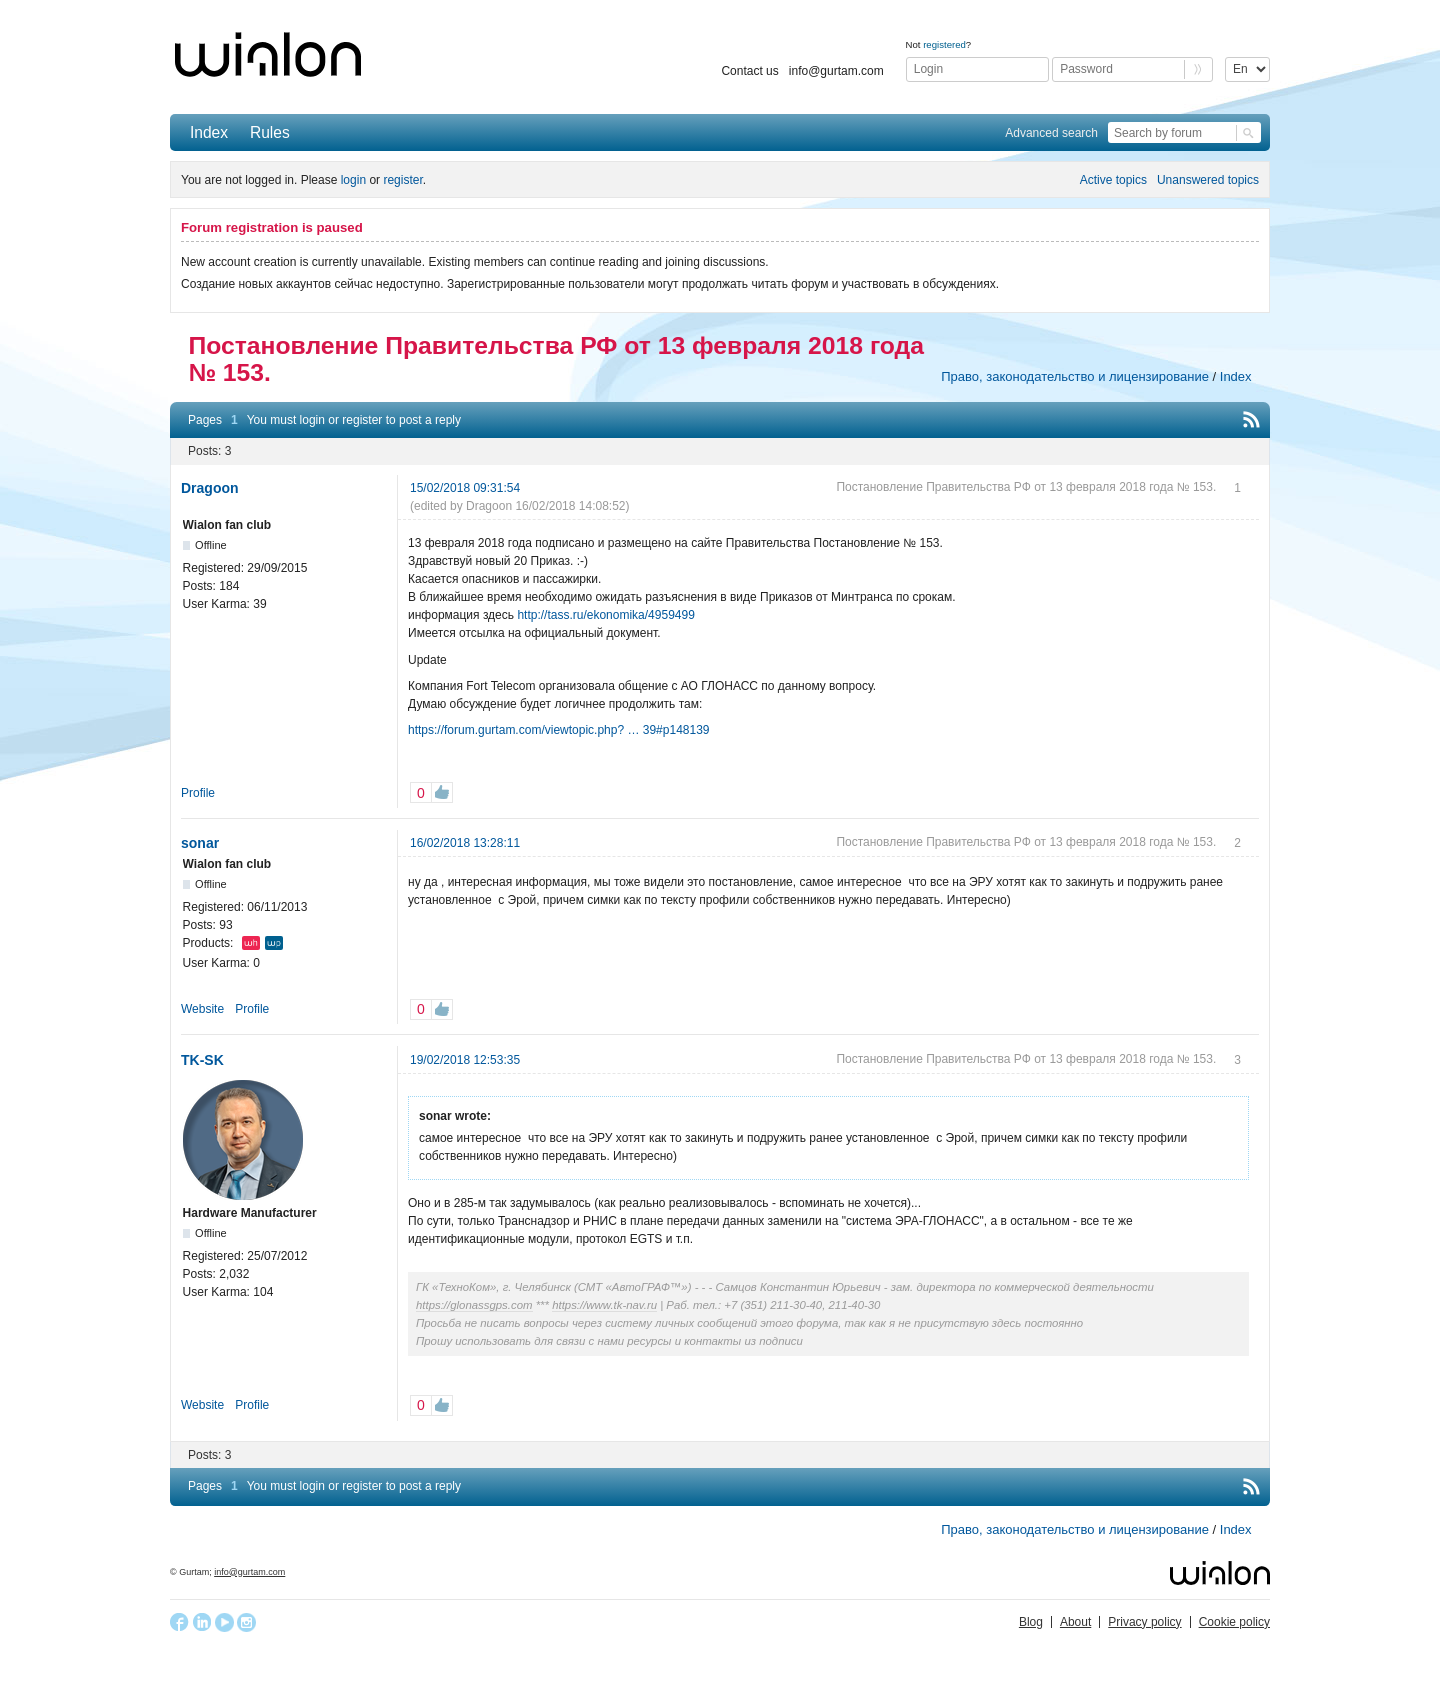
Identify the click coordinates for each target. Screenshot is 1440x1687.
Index (209, 132)
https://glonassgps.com (474, 1305)
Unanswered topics (1208, 180)
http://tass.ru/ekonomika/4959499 (605, 615)
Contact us (749, 71)
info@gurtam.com (836, 71)
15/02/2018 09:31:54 (465, 488)
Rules (270, 132)
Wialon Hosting (251, 943)
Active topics (1113, 180)
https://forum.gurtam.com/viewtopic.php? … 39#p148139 (559, 730)
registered (944, 44)
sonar (200, 843)
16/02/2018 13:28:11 (465, 843)
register (402, 180)
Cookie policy (1234, 1622)
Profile (198, 793)
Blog (1031, 1622)
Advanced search (1051, 133)
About (1075, 1622)
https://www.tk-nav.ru (604, 1305)
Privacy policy (1144, 1622)
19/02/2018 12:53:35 (465, 1060)
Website (202, 1009)
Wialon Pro (274, 943)
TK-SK (202, 1060)
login (353, 180)
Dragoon (210, 488)
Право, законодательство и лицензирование (1075, 376)
